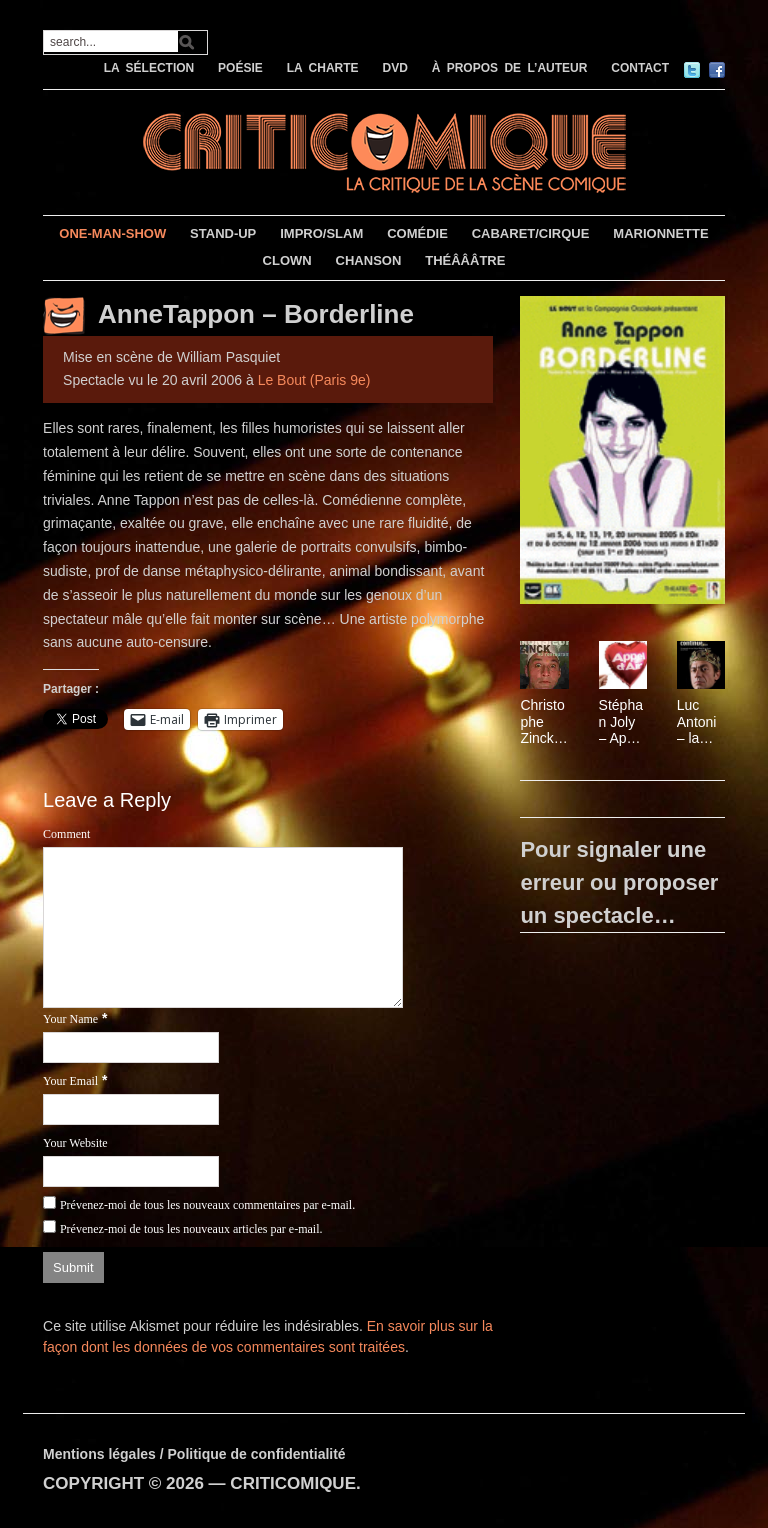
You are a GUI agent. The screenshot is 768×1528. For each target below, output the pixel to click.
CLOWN (287, 260)
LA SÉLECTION (149, 68)
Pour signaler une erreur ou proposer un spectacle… (619, 882)
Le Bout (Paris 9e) (314, 380)
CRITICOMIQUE (293, 1483)
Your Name (70, 1019)
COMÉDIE (417, 233)
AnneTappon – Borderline (256, 314)
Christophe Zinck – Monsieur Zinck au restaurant (542, 722)
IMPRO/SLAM (321, 233)
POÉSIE (240, 68)
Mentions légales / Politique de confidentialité (194, 1454)
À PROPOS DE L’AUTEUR (510, 68)
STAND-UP (223, 233)
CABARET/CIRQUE (531, 233)
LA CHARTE (323, 68)
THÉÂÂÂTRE (465, 260)
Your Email (70, 1081)
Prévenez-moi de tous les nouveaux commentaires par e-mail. (207, 1205)
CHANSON (369, 260)
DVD (394, 68)
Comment (66, 834)
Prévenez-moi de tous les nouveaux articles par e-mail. (191, 1229)
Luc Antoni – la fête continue (699, 722)
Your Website (75, 1143)
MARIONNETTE (660, 233)
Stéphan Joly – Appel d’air (622, 722)
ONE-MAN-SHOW (112, 233)
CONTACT (640, 68)
